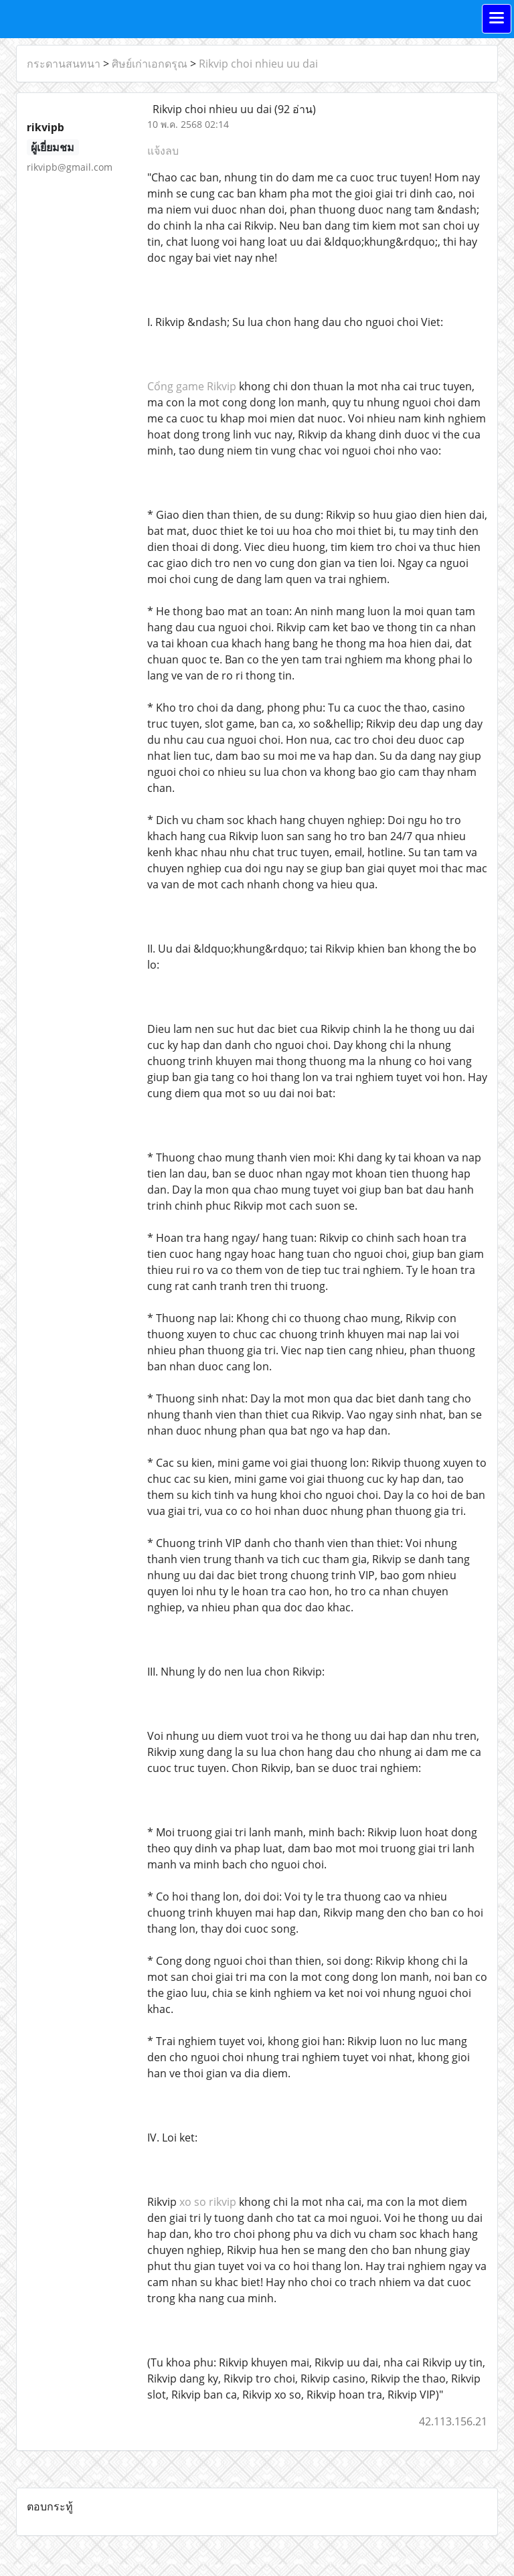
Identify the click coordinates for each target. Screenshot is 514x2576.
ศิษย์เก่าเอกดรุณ (149, 63)
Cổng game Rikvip (191, 386)
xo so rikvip (207, 2201)
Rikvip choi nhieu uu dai (258, 63)
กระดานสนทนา (63, 63)
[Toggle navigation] (496, 18)
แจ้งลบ (163, 150)
